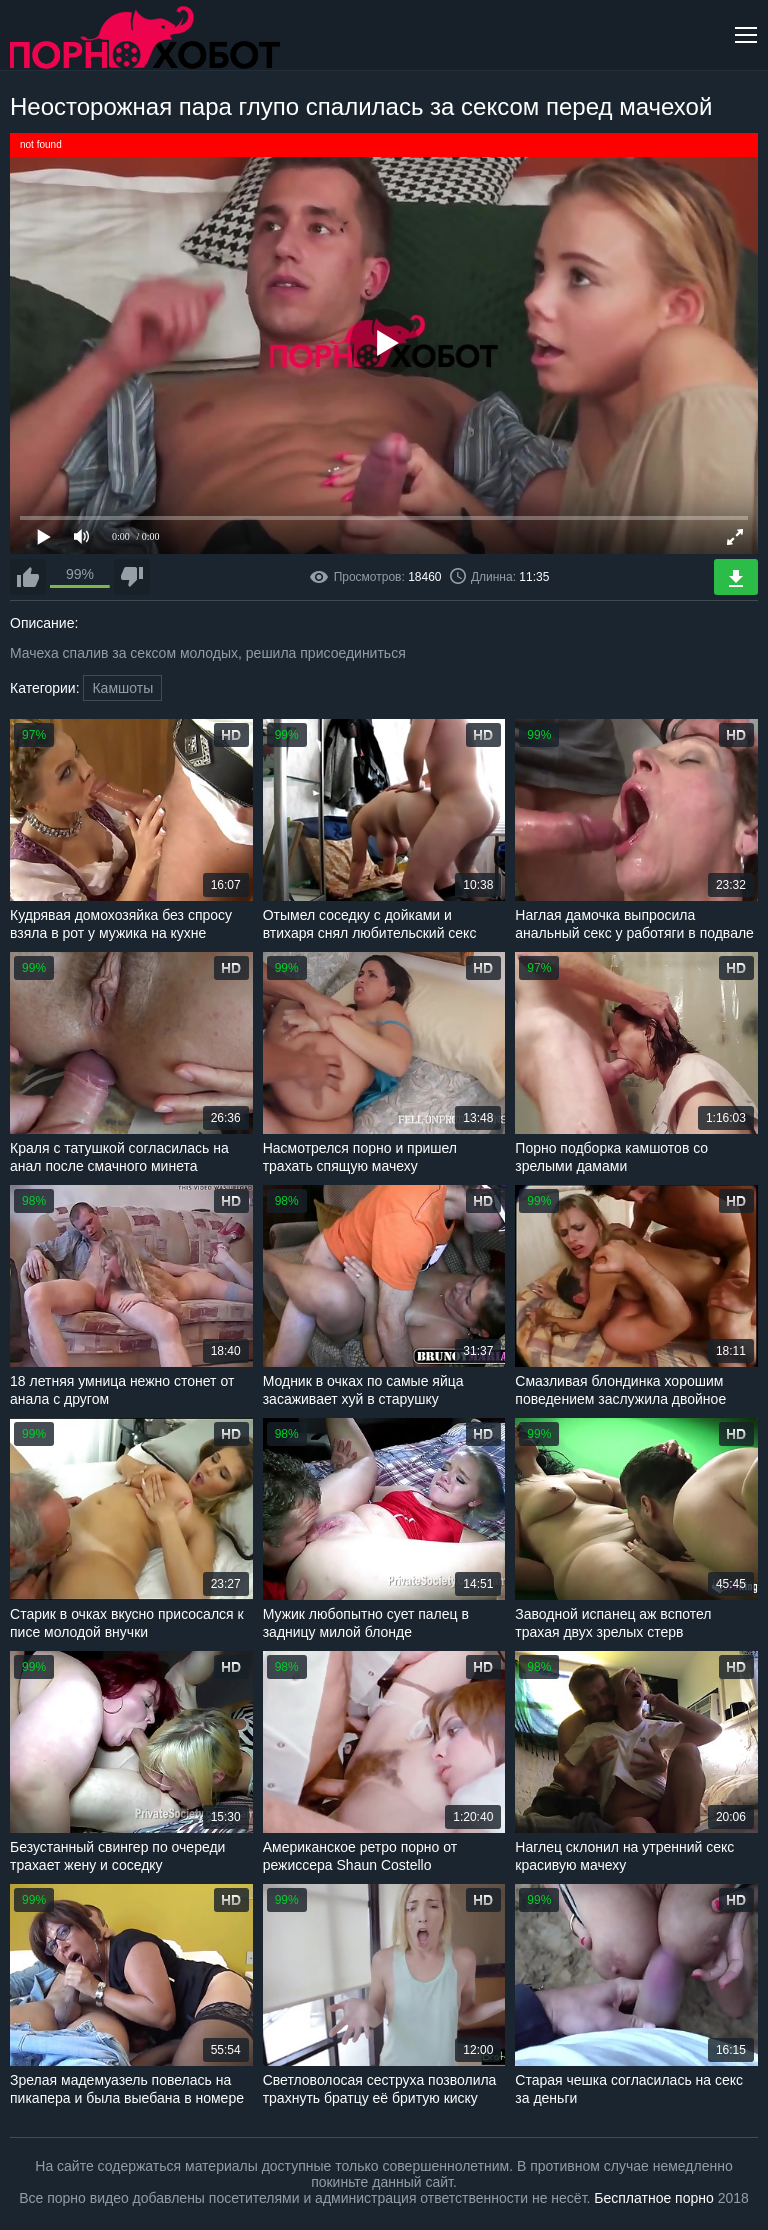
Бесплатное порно (653, 2198)
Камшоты (122, 688)
